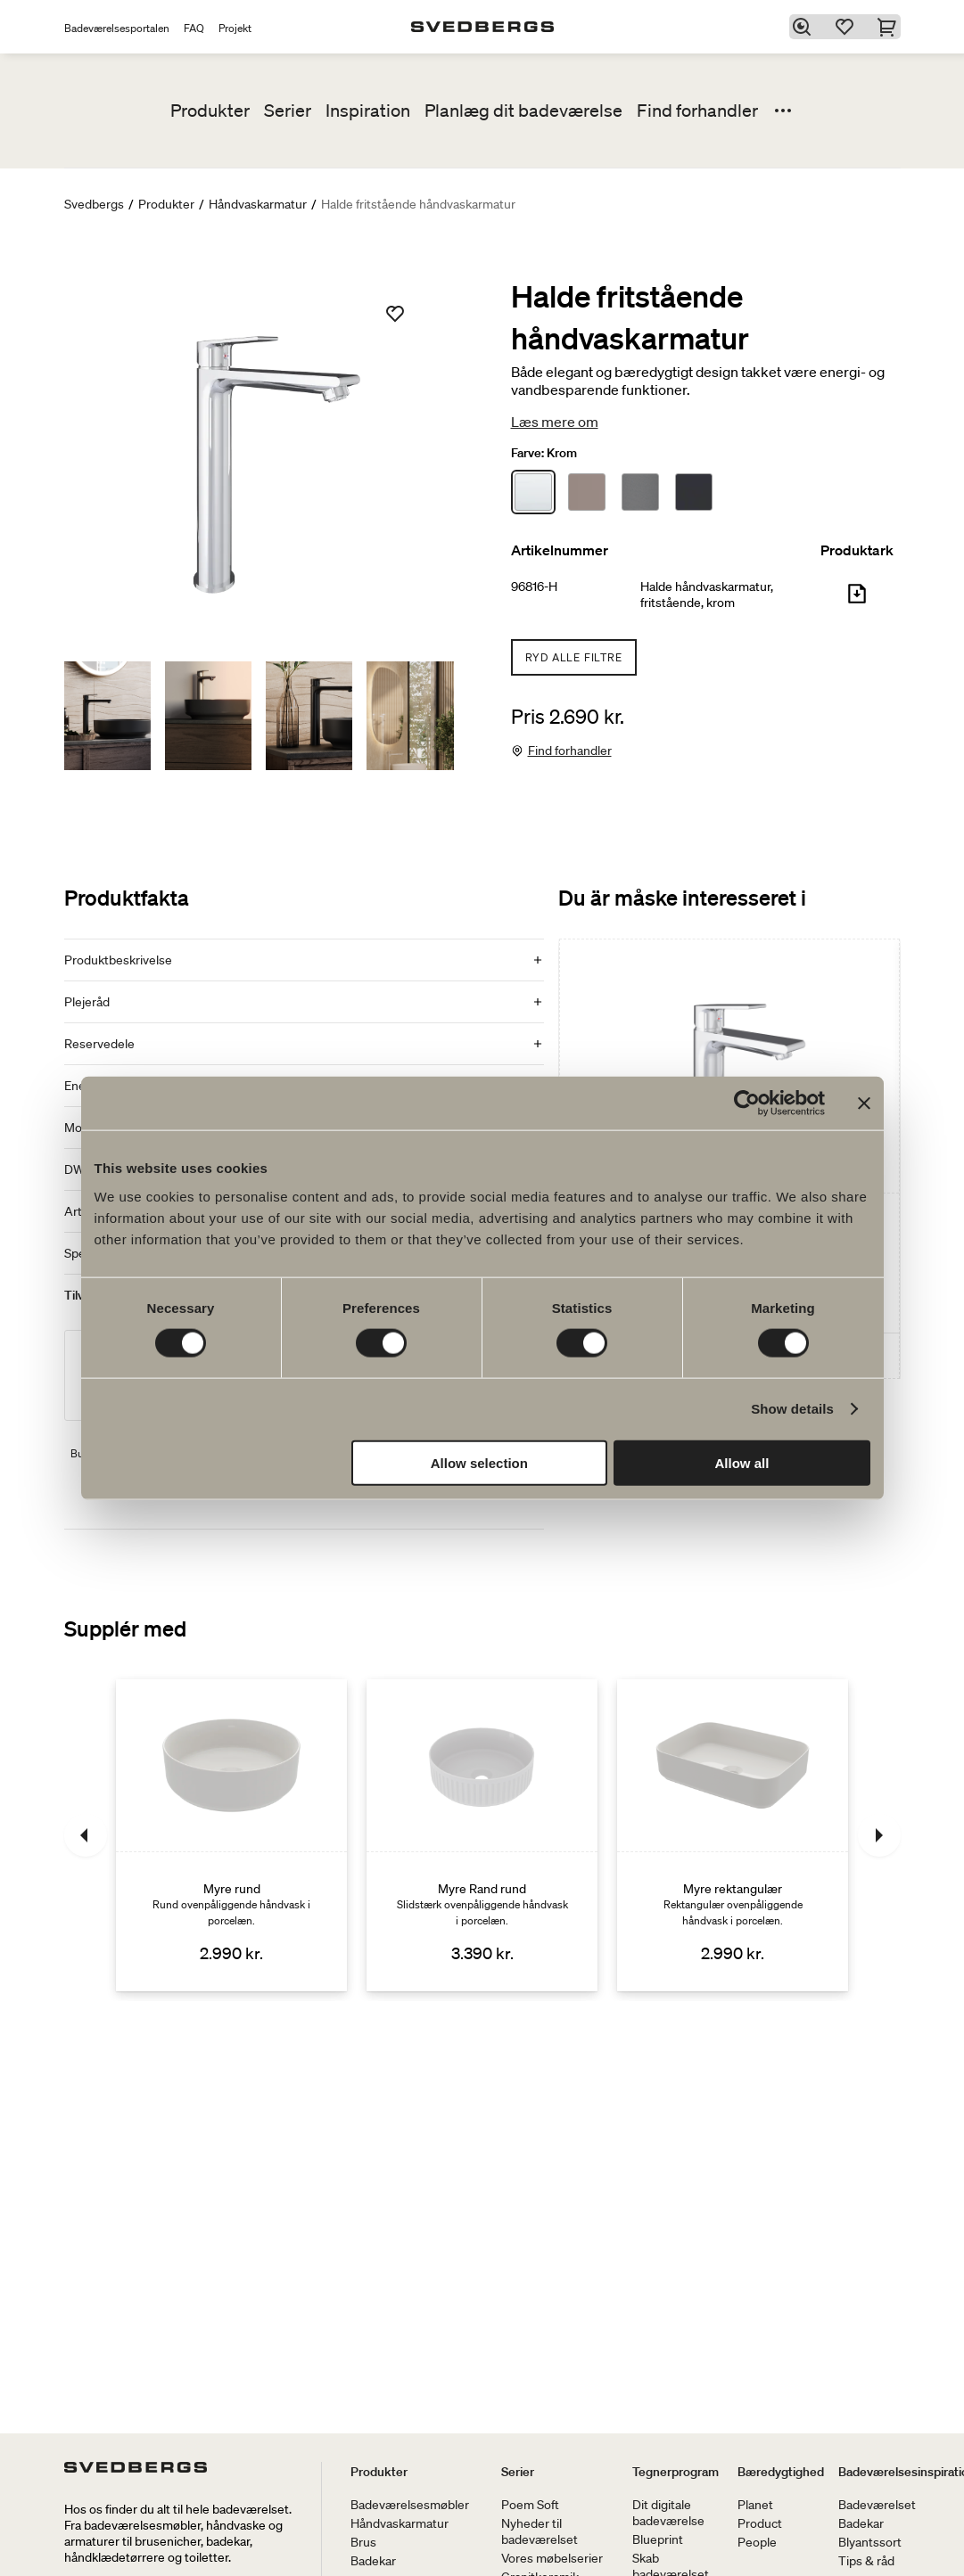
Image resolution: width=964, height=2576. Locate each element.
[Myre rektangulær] (732, 1835)
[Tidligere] (85, 1835)
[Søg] (804, 26)
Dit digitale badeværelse (668, 2513)
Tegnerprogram (675, 2472)
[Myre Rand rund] (482, 1835)
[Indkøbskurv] (890, 26)
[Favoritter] (847, 26)
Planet (755, 2505)
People (757, 2542)
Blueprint (657, 2539)
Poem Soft (530, 2505)
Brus (363, 2542)
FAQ (194, 28)
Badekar (373, 2561)
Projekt (234, 28)
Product (759, 2523)
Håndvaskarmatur (258, 204)
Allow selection (479, 1462)
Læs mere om (554, 422)
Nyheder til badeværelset (539, 2531)
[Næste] (879, 1835)
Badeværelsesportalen (116, 28)
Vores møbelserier (552, 2558)
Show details (792, 1408)
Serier (287, 110)
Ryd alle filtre (573, 657)
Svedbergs (94, 204)
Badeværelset (877, 2505)
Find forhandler (697, 110)
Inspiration (367, 110)
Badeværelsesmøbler (409, 2505)
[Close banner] (864, 1103)
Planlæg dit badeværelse (523, 110)
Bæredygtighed (780, 2472)
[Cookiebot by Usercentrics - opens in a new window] (747, 1103)
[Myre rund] (231, 1835)
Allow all (742, 1462)
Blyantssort (870, 2542)
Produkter (210, 110)
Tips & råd (866, 2561)
